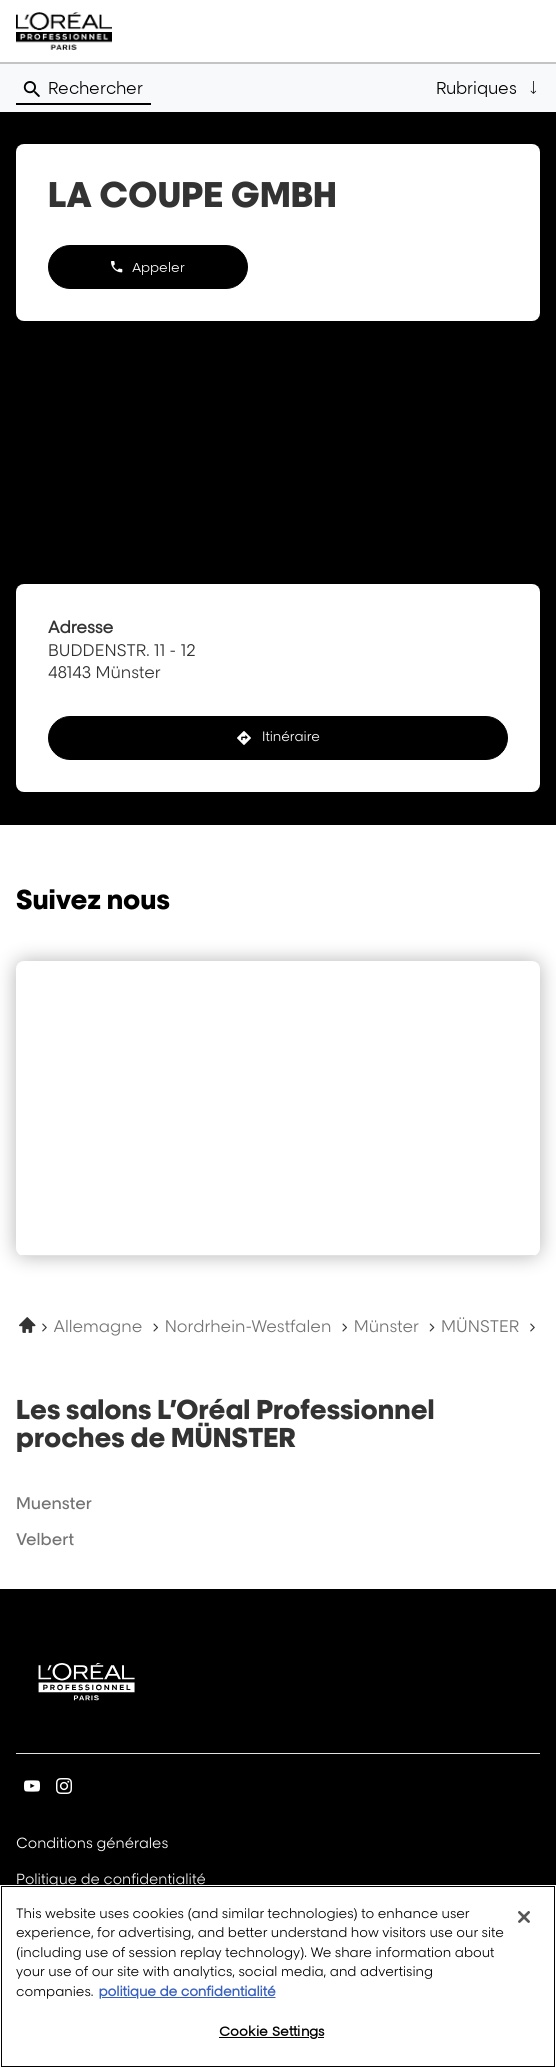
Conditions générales (92, 1844)
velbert (45, 1539)
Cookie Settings (271, 2045)
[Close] (524, 1930)
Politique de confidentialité (111, 1880)
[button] (488, 88)
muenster (54, 1503)
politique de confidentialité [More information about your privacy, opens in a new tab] (186, 2005)
